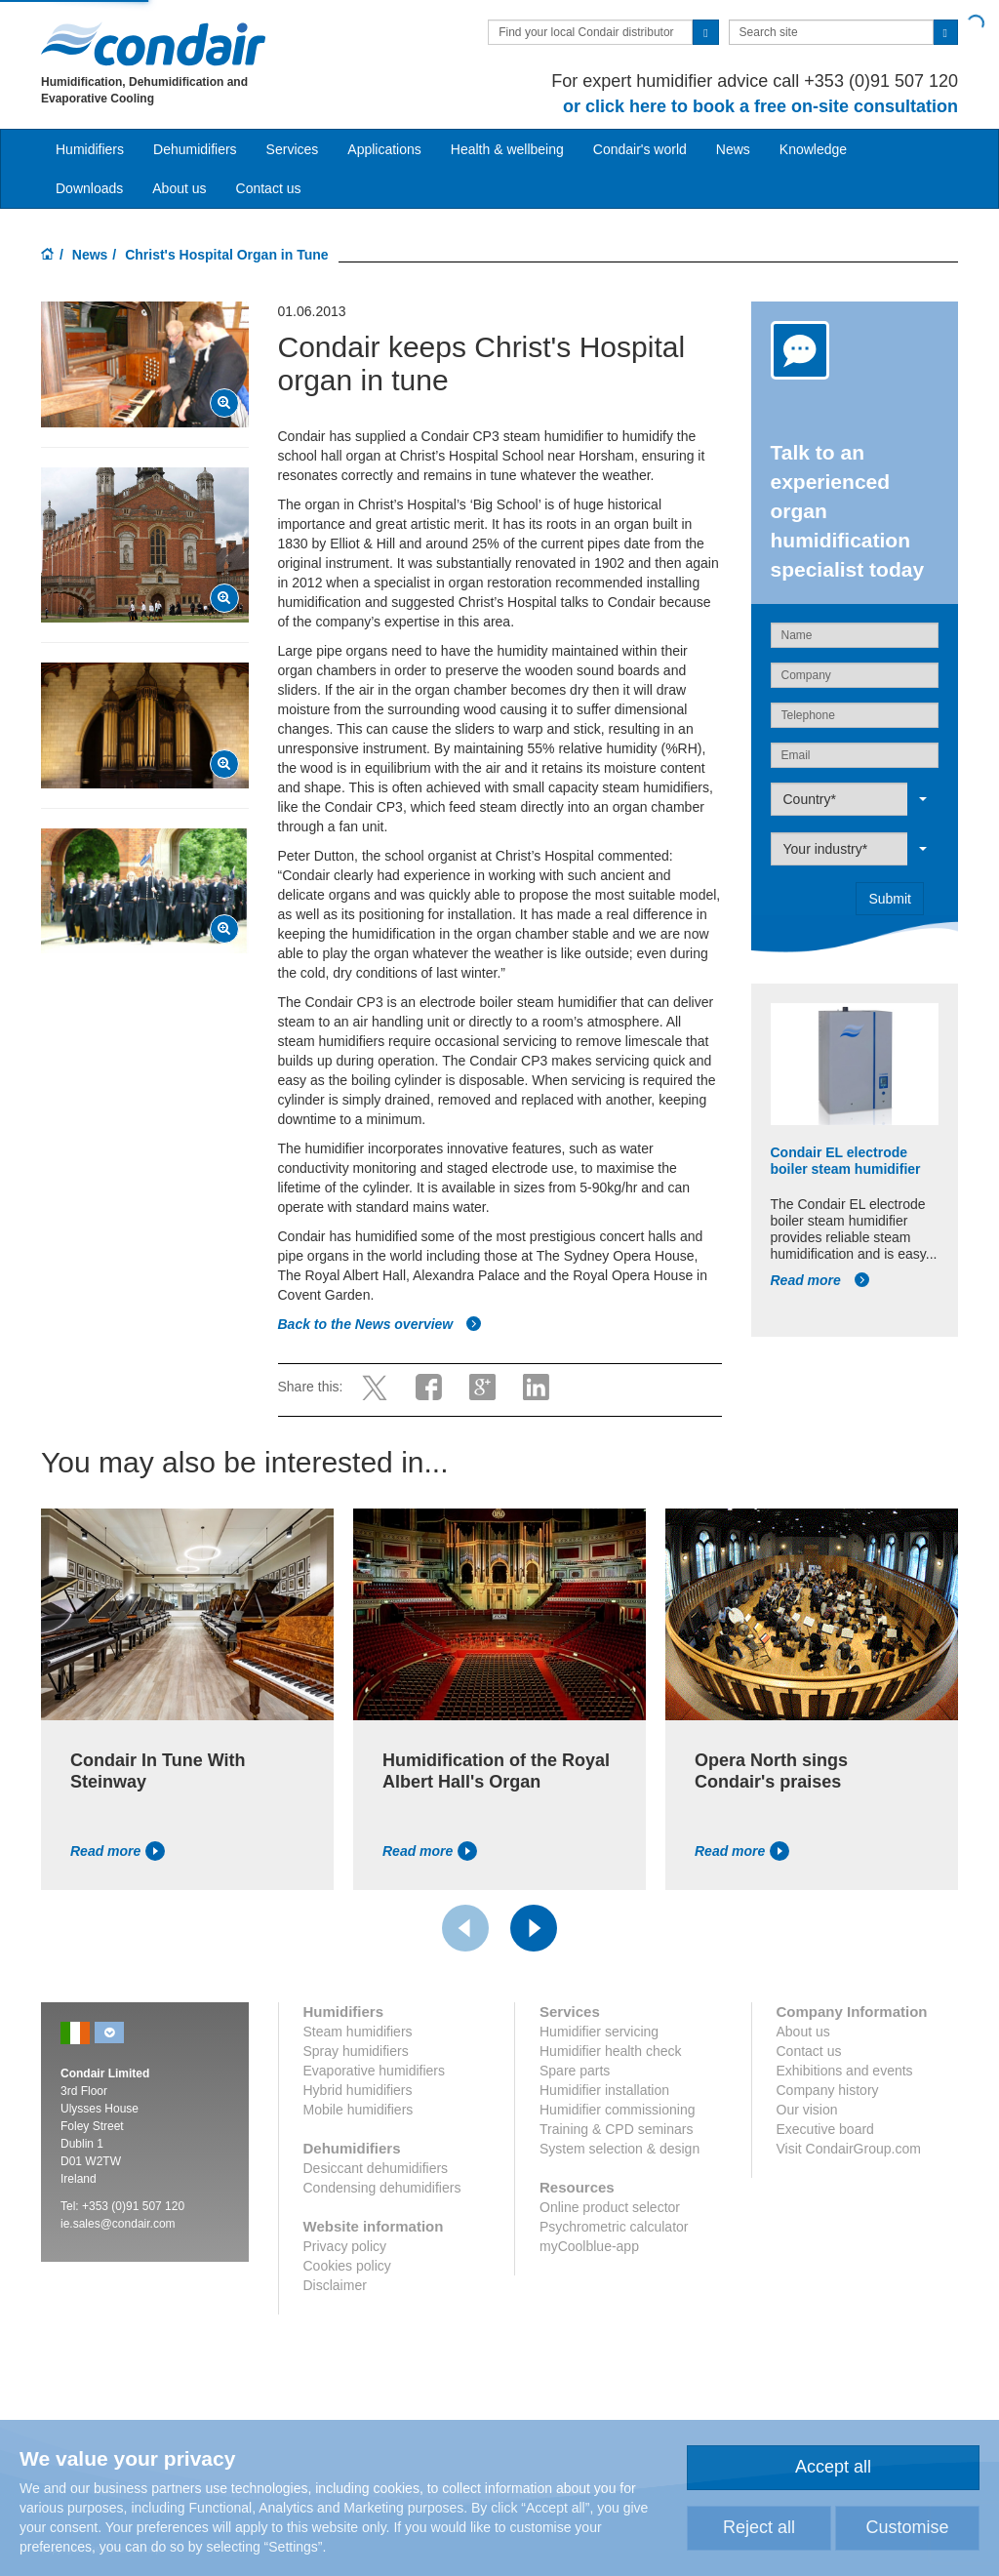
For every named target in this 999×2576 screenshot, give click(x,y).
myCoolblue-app (589, 2246)
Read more (820, 1280)
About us (179, 188)
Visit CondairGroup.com (849, 2148)
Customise (906, 2527)
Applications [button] (384, 149)
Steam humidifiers (358, 2031)
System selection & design (619, 2148)
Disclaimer (335, 2285)
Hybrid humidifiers (358, 2090)
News (733, 149)
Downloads (89, 188)
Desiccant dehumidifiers (376, 2168)
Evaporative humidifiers (374, 2070)
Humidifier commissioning (617, 2109)
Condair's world (640, 149)
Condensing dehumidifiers (382, 2187)
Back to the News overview (380, 1324)
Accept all (833, 2466)
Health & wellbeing (507, 149)
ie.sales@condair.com (118, 2224)
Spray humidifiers (356, 2051)
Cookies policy (347, 2266)
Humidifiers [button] (90, 149)
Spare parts (574, 2070)
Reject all (759, 2527)
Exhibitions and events (845, 2070)
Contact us (268, 188)
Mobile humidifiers (358, 2109)
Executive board (825, 2129)
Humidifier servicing (599, 2031)
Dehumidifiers (195, 149)
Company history (828, 2090)
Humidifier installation (604, 2090)
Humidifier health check (610, 2051)
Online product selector (609, 2207)
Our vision (807, 2109)
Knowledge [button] (813, 149)
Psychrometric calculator (614, 2226)
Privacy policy (345, 2246)
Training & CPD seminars (616, 2129)
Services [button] (292, 149)
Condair (153, 43)
